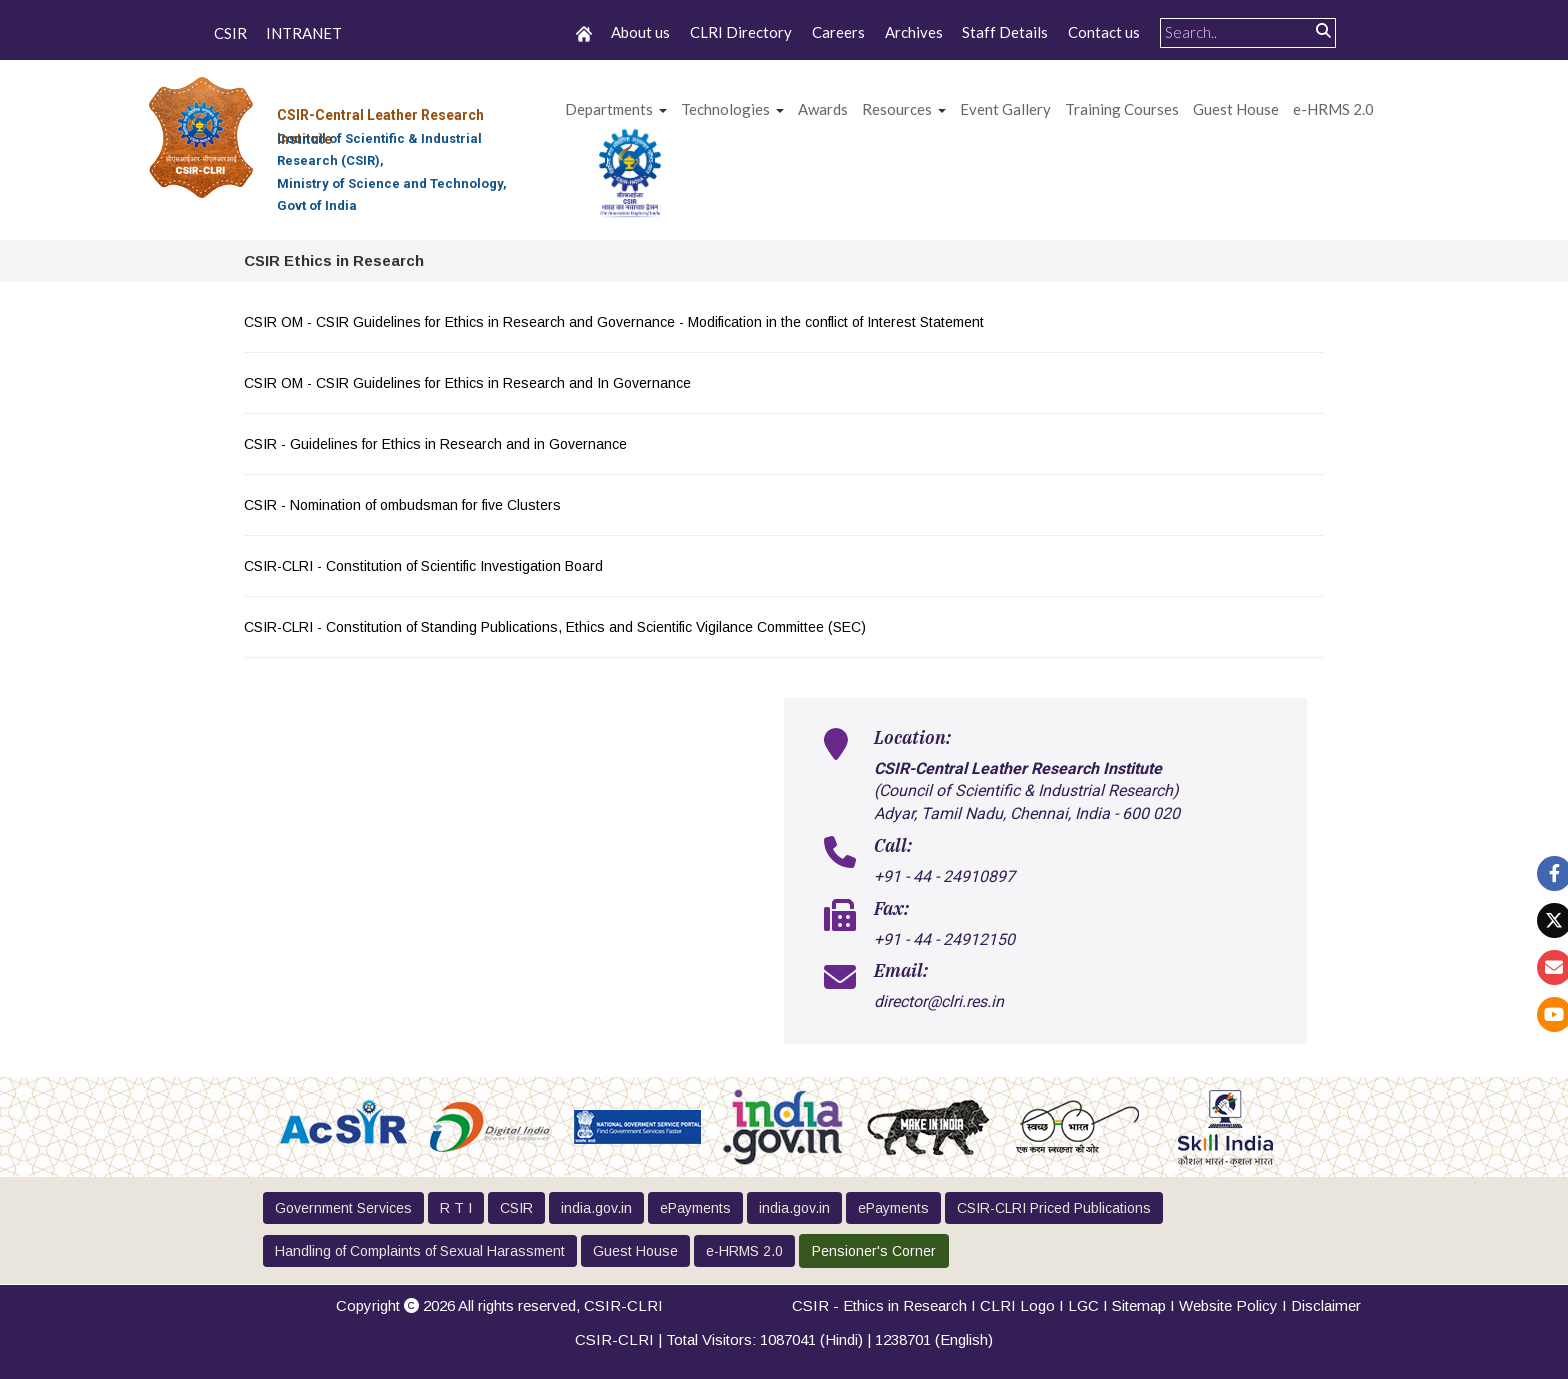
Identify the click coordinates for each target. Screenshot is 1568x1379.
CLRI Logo (1017, 1305)
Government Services (343, 1208)
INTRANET (304, 34)
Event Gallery (1005, 109)
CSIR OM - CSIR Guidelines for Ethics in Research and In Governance (469, 383)
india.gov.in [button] (596, 1208)
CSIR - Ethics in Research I (886, 1305)
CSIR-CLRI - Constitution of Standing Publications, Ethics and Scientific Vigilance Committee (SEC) (557, 627)
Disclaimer (1326, 1305)
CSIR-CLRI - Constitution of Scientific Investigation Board (425, 566)
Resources (897, 109)
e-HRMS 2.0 (1333, 109)
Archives (914, 32)
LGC (1083, 1305)
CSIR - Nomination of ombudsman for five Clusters (404, 505)
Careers (838, 32)
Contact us (1104, 32)
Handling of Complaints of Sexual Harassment (420, 1251)
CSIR (230, 34)
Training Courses (1122, 109)
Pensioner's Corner (874, 1251)
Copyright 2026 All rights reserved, (499, 1305)
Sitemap (1139, 1305)
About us (640, 32)
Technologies (725, 109)
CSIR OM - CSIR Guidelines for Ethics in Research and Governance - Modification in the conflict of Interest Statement (616, 322)
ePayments (695, 1208)
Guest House (1236, 109)
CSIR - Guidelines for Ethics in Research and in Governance (437, 444)
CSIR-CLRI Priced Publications (1054, 1208)
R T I (456, 1208)
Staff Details (1005, 32)
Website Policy (1228, 1305)
